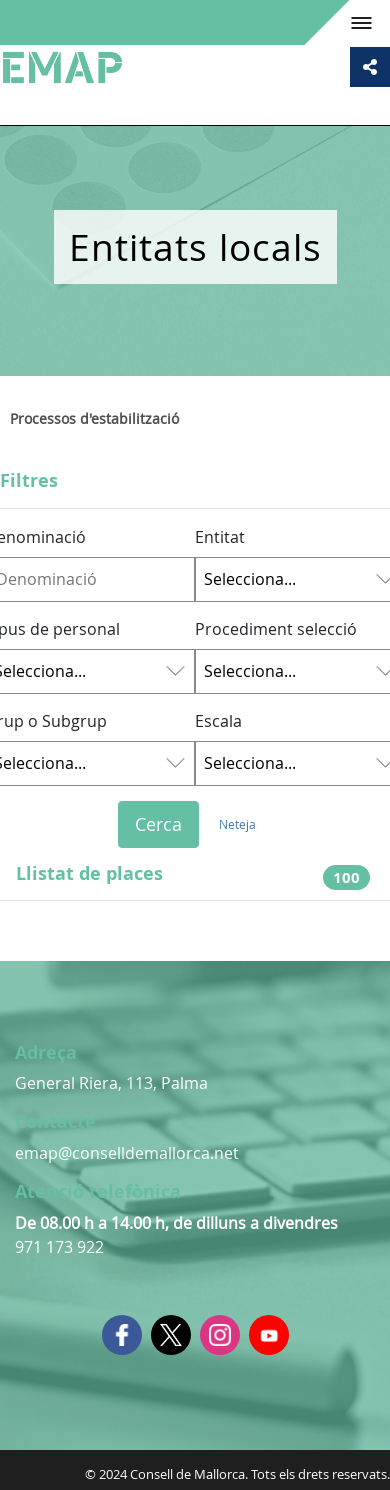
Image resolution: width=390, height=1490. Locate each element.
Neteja (237, 824)
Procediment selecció (276, 629)
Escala (218, 721)
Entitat (220, 537)
